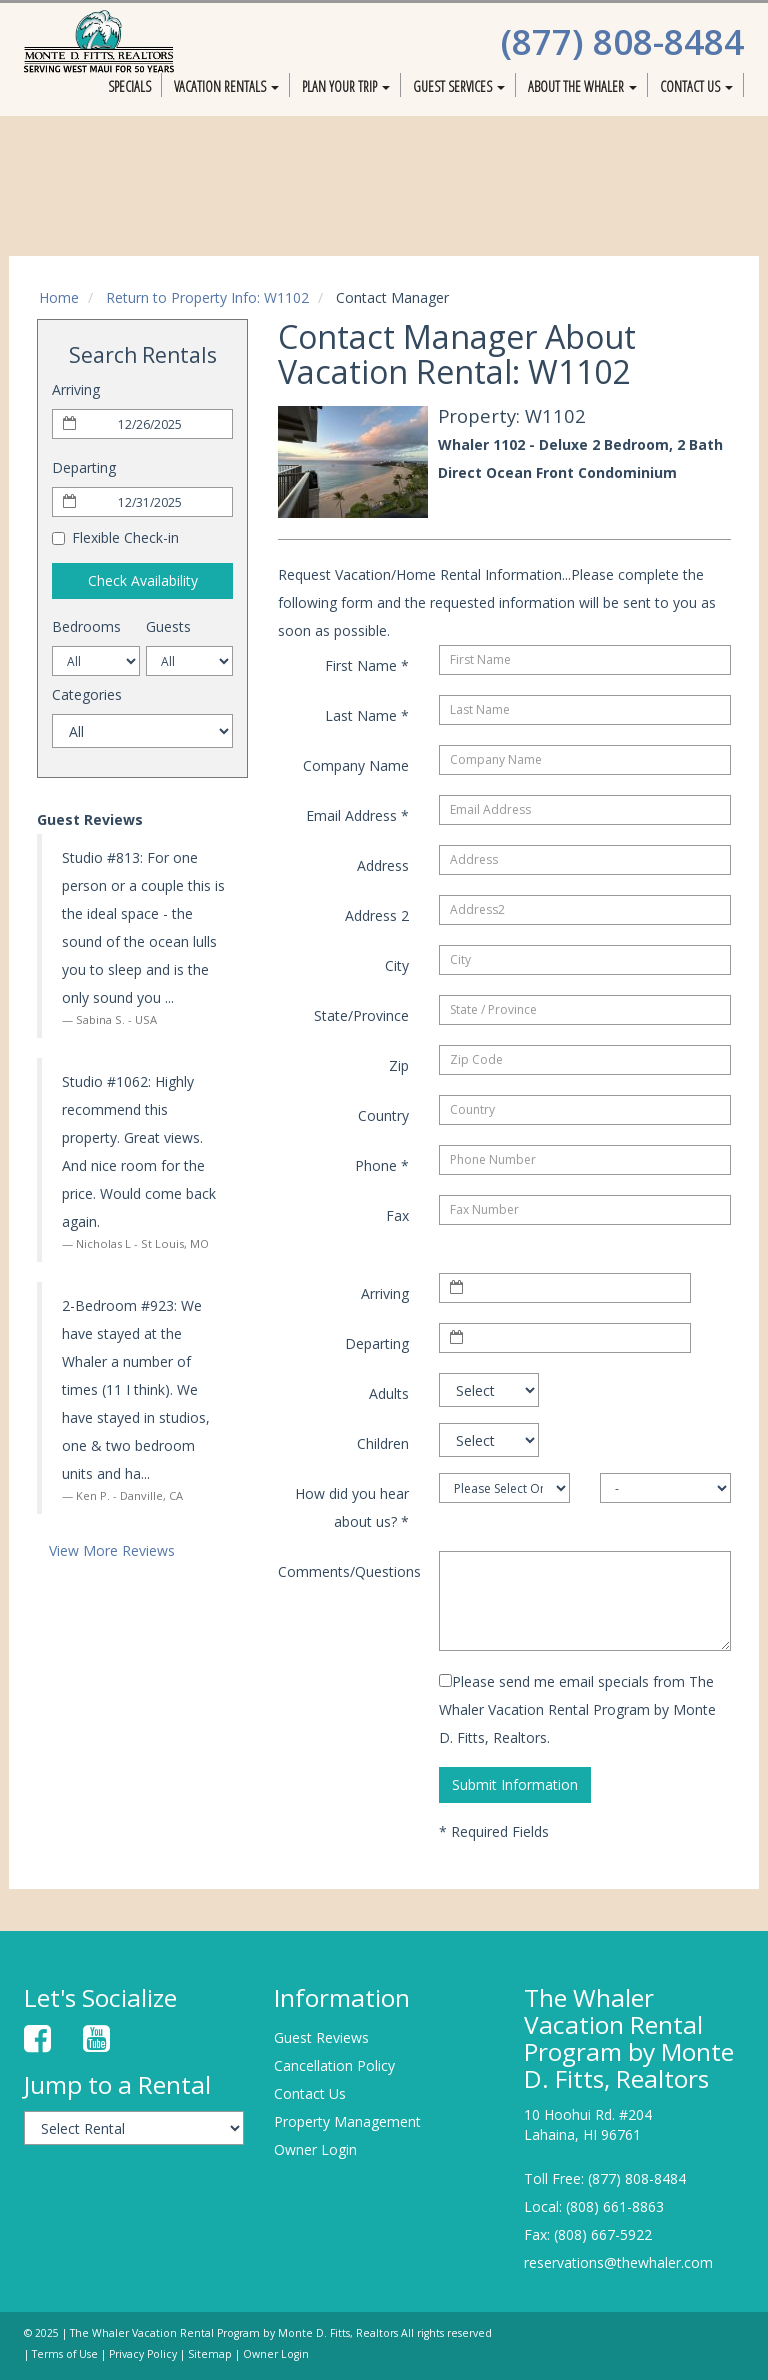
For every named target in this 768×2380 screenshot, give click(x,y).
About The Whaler (582, 86)
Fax (397, 1215)
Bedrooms (86, 626)
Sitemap (210, 2354)
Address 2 (377, 915)
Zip (399, 1065)
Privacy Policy (143, 2354)
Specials (129, 86)
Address (383, 865)
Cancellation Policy (334, 2065)
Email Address (357, 815)
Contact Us (696, 86)
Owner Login (315, 2149)
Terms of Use (65, 2354)
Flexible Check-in (115, 537)
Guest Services (459, 86)
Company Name (356, 765)
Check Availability (143, 580)
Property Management (347, 2121)
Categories (87, 694)
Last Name (367, 715)
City (397, 965)
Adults (389, 1393)
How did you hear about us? (352, 1507)
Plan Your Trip (346, 86)
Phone (382, 1165)
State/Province (361, 1015)
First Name (367, 665)
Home (59, 297)
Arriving (76, 389)
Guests (168, 626)
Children (383, 1443)
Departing (84, 467)
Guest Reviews (321, 2037)
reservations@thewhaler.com (618, 2262)
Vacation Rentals (226, 86)
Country (383, 1115)
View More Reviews (112, 1550)
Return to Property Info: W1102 (207, 297)
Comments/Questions (349, 1571)
